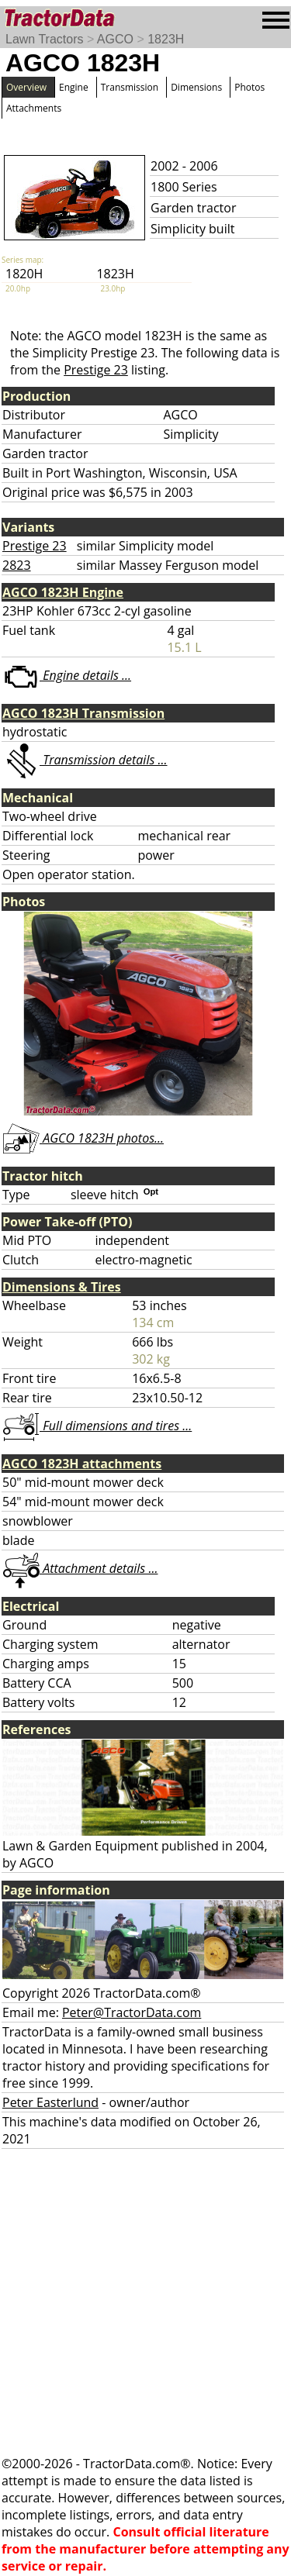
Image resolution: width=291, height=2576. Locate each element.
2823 (16, 565)
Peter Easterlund (50, 2102)
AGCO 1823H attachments (81, 1463)
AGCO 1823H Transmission (83, 713)
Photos (249, 87)
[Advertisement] (145, 2302)
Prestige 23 (96, 369)
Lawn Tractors (44, 39)
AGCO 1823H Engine (62, 592)
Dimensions (196, 87)
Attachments (33, 108)
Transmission (129, 87)
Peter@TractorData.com (131, 2012)
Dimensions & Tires (61, 1286)
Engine (73, 87)
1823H (165, 39)
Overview (26, 87)
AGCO (115, 39)
